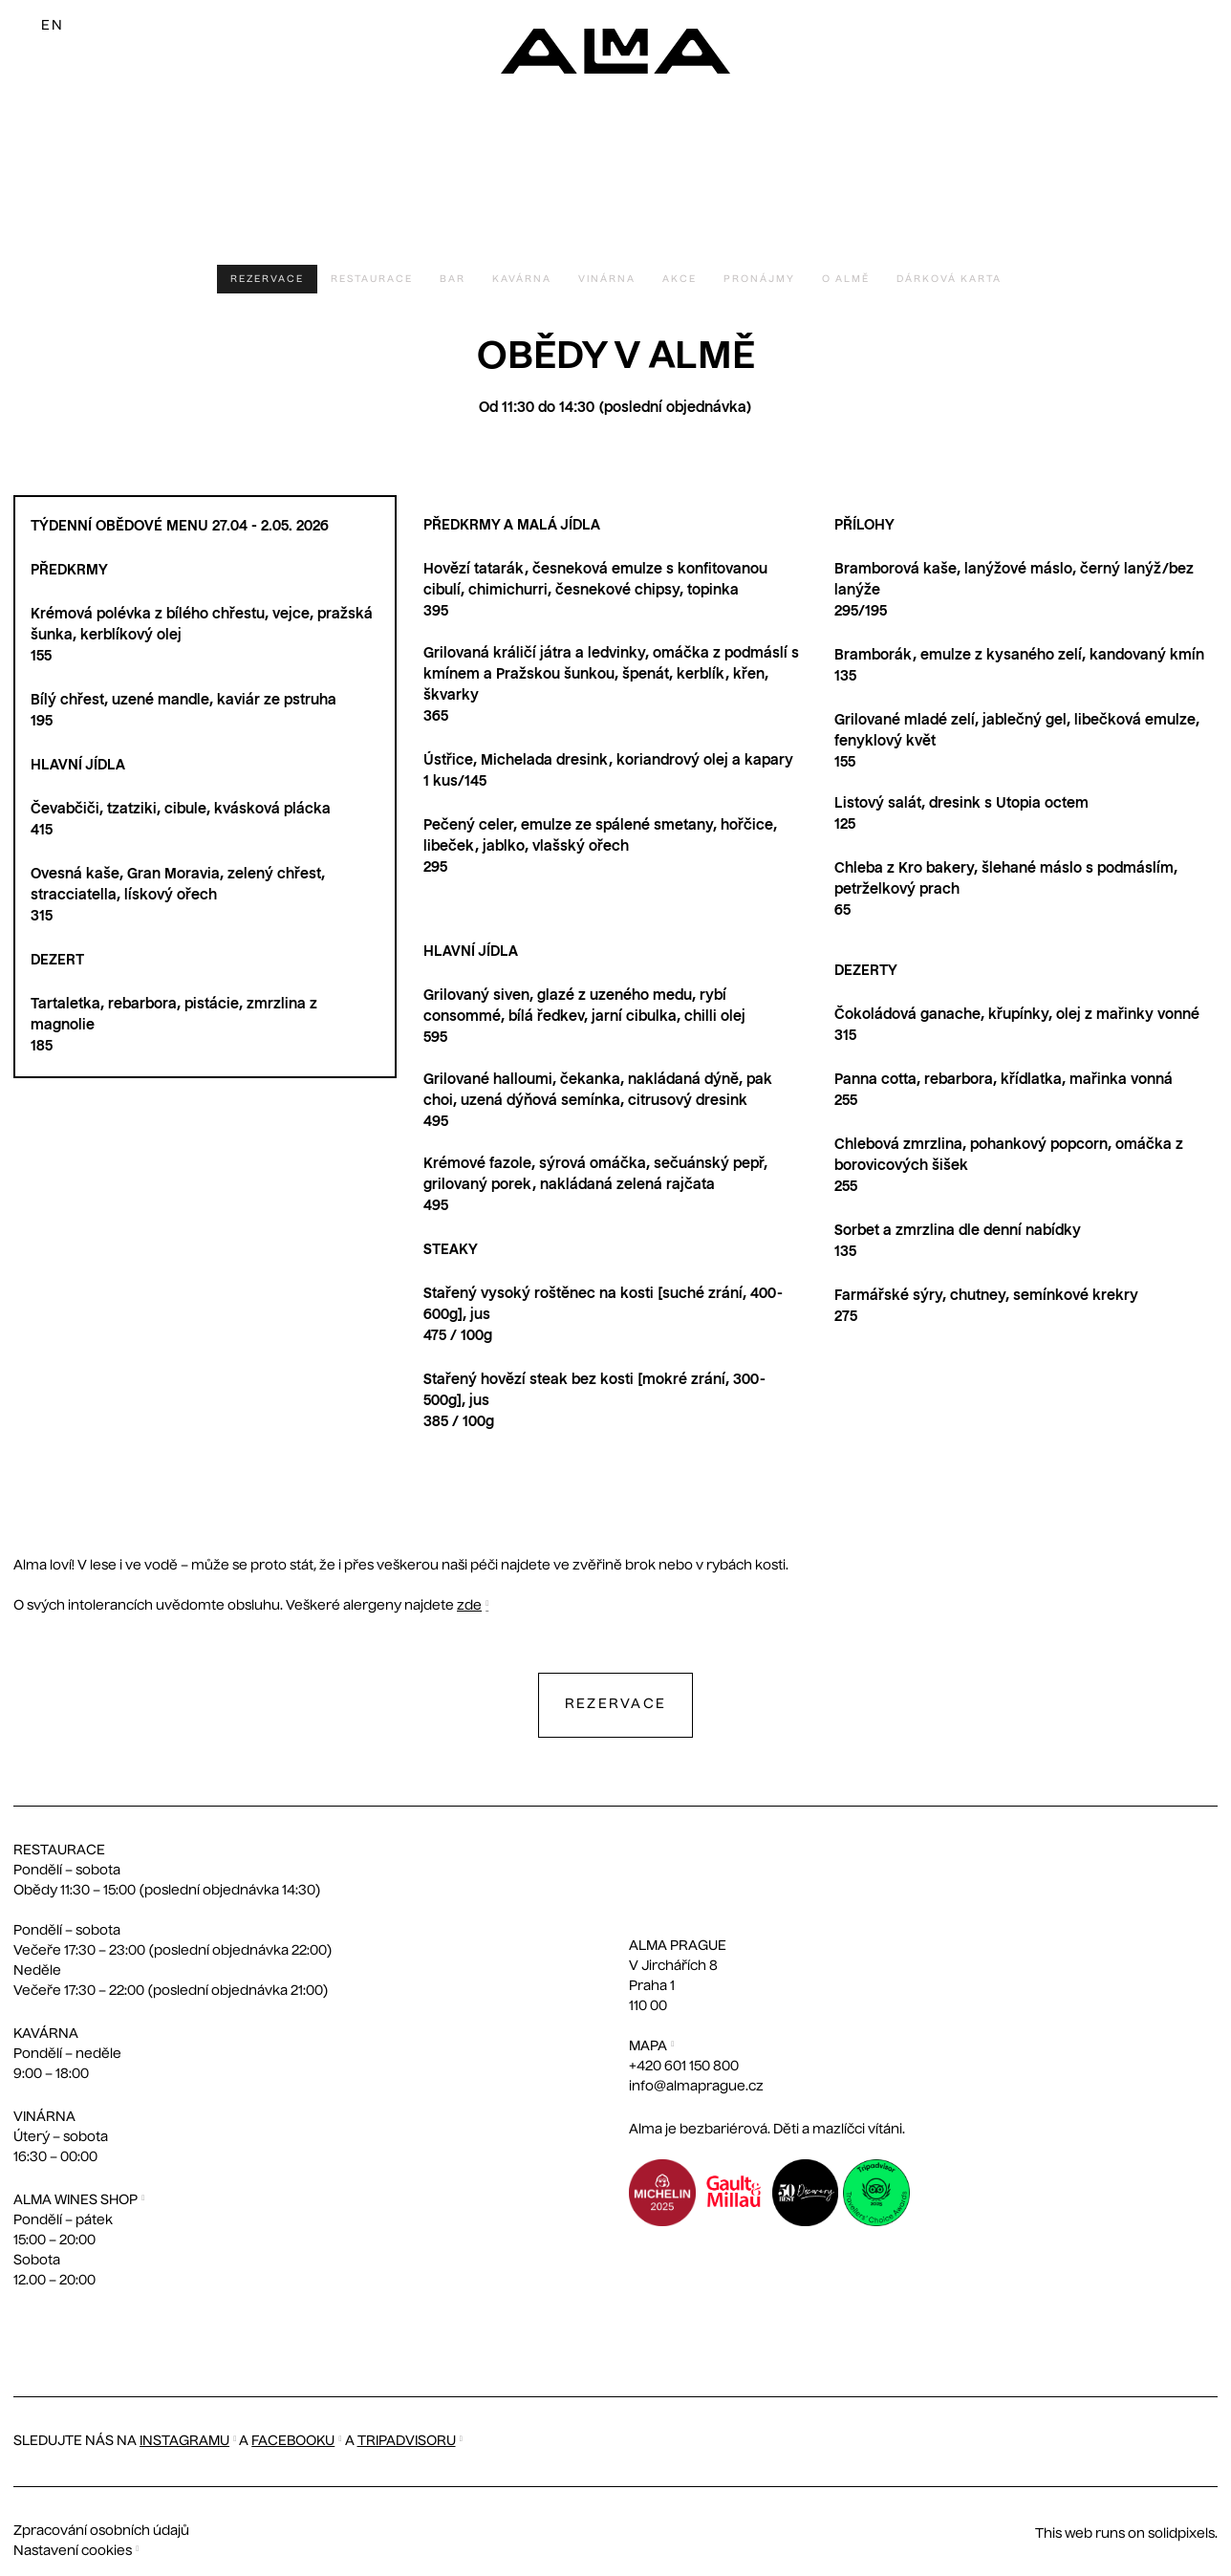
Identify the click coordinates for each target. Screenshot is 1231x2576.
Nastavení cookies (72, 2551)
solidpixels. (1183, 2534)
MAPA (648, 2046)
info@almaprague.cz (696, 2086)
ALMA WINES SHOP (75, 2200)
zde (469, 1606)
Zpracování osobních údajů (101, 2531)
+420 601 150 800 (684, 2066)
